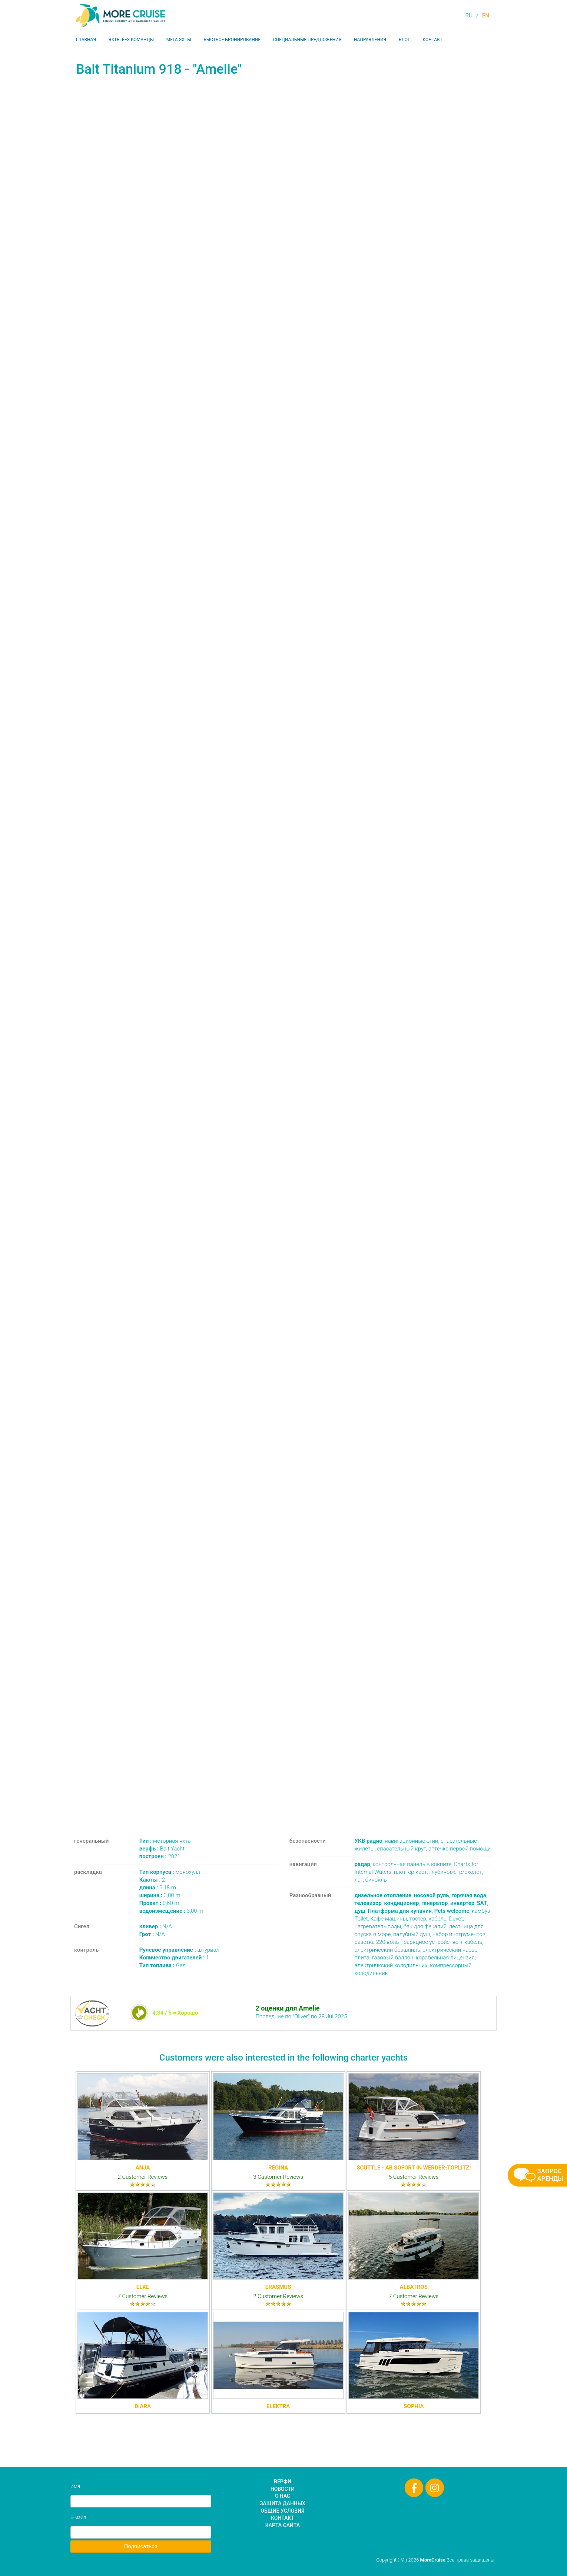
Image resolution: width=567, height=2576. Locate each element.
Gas (162, 1965)
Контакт (432, 39)
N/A (155, 1926)
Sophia (414, 2406)
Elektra (278, 2406)
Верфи (282, 2481)
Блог (404, 39)
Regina (278, 2167)
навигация (303, 1864)
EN (485, 15)
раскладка (88, 1872)
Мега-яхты (178, 39)
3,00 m (159, 1895)
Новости (283, 2489)
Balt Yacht (162, 1848)
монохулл (169, 1872)
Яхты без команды (131, 39)
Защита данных (282, 2503)
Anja (143, 2167)
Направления (370, 39)
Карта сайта (282, 2525)
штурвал (179, 1949)
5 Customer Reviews (414, 2177)
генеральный (91, 1841)
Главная (86, 39)
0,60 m (159, 1903)
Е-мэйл (78, 2517)
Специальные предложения (307, 39)
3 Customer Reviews (278, 2177)
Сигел (81, 1926)
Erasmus (278, 2287)
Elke (142, 2287)
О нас (283, 2496)
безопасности (307, 1841)
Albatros (414, 2287)
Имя (75, 2486)
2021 (159, 1856)
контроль (86, 1949)
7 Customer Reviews (143, 2296)
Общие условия (282, 2511)
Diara (143, 2406)
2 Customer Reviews (143, 2177)
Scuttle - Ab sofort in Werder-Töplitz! (414, 2167)
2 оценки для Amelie (287, 2008)
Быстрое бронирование (232, 39)
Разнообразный (310, 1895)
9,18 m (157, 1887)
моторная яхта (165, 1841)
